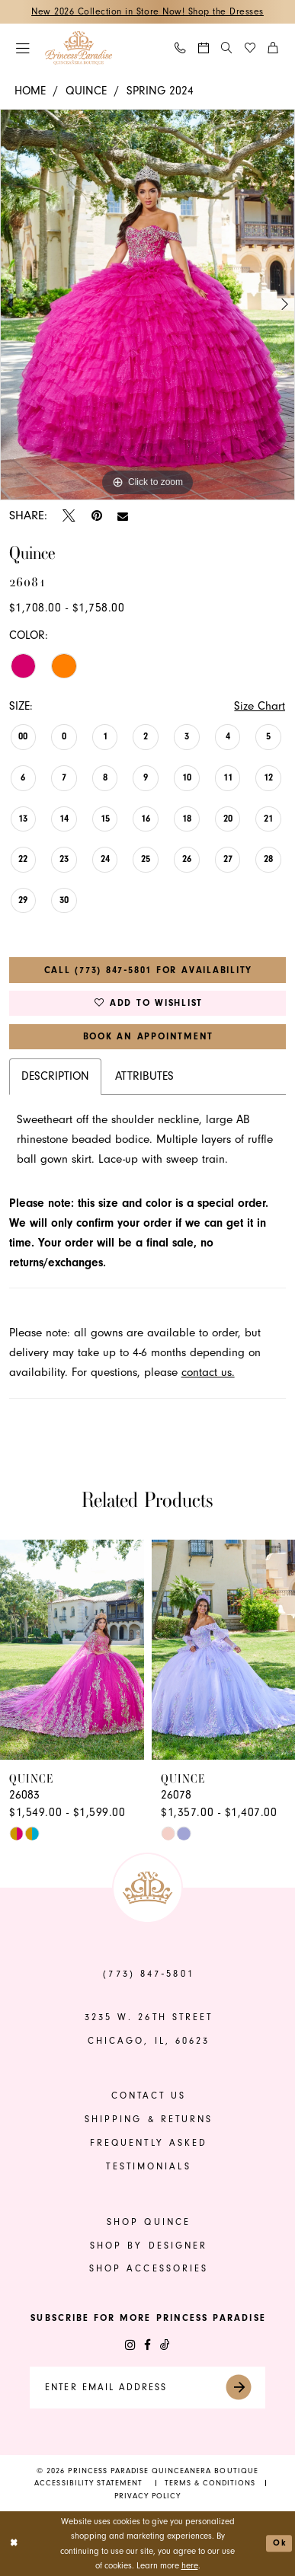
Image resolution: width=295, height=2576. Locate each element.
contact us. (208, 1372)
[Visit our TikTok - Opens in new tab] (165, 2345)
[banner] (78, 48)
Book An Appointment (148, 1036)
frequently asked (149, 2142)
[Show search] (226, 48)
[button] (23, 48)
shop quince (149, 2222)
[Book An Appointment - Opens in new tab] (204, 48)
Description (55, 1076)
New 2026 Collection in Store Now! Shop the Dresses (147, 11)
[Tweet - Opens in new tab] (69, 515)
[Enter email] (148, 2387)
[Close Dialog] (14, 2543)
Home (30, 91)
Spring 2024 (160, 91)
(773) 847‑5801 (148, 1973)
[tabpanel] (147, 305)
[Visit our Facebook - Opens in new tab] (147, 2345)
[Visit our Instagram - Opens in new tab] (130, 2345)
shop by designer (149, 2245)
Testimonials (148, 2166)
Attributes (144, 1076)
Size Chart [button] (259, 706)
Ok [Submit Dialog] (279, 2543)
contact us (149, 2095)
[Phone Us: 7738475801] (181, 48)
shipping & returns (149, 2119)
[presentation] (72, 1650)
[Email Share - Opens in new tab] (122, 516)
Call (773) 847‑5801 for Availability (148, 970)
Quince (86, 91)
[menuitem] (23, 48)
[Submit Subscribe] (244, 2387)
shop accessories (149, 2268)
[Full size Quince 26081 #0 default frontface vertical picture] (147, 305)
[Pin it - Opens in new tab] (96, 515)
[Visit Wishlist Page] (250, 48)
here (189, 2566)
